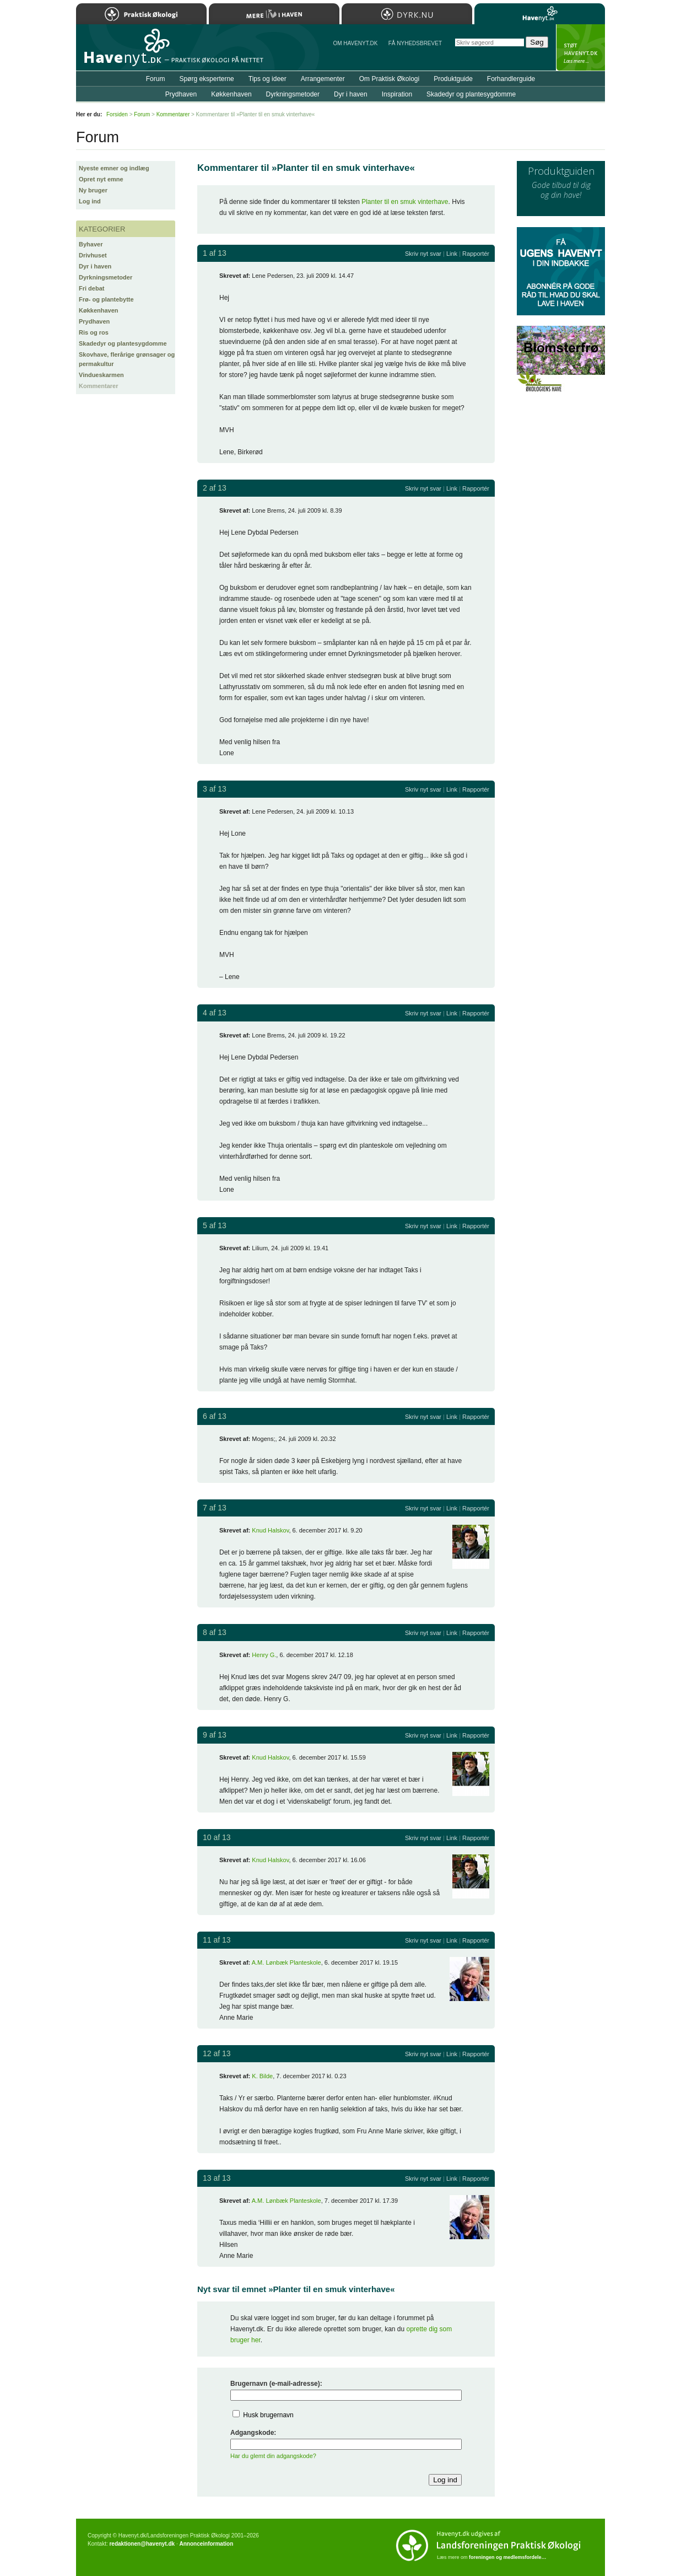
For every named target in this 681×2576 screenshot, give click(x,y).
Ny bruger (93, 190)
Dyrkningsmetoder (105, 277)
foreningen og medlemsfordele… (508, 2557)
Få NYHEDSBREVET (415, 43)
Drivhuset (93, 255)
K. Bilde (262, 2076)
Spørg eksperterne (206, 79)
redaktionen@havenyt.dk (142, 2544)
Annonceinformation (206, 2544)
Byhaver (90, 244)
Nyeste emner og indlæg (114, 168)
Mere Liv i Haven (274, 13)
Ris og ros (94, 332)
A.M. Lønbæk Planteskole (286, 1962)
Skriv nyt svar (423, 253)
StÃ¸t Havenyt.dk (580, 47)
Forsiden (117, 114)
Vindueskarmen (101, 375)
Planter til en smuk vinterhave (404, 202)
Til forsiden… (124, 52)
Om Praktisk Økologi (389, 79)
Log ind (90, 201)
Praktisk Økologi (141, 13)
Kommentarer (98, 386)
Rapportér (475, 253)
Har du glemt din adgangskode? (273, 2456)
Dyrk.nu (407, 13)
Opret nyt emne (101, 179)
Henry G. (264, 1655)
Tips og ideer (267, 79)
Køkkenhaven (98, 310)
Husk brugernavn (268, 2415)
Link (451, 253)
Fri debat (91, 288)
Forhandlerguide (511, 79)
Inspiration (397, 94)
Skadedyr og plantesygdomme (123, 343)
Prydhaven (94, 321)
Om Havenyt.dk (355, 43)
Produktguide (453, 79)
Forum (155, 79)
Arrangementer (323, 79)
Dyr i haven (95, 266)
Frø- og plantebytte (106, 299)
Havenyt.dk (539, 13)
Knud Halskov (270, 1530)
